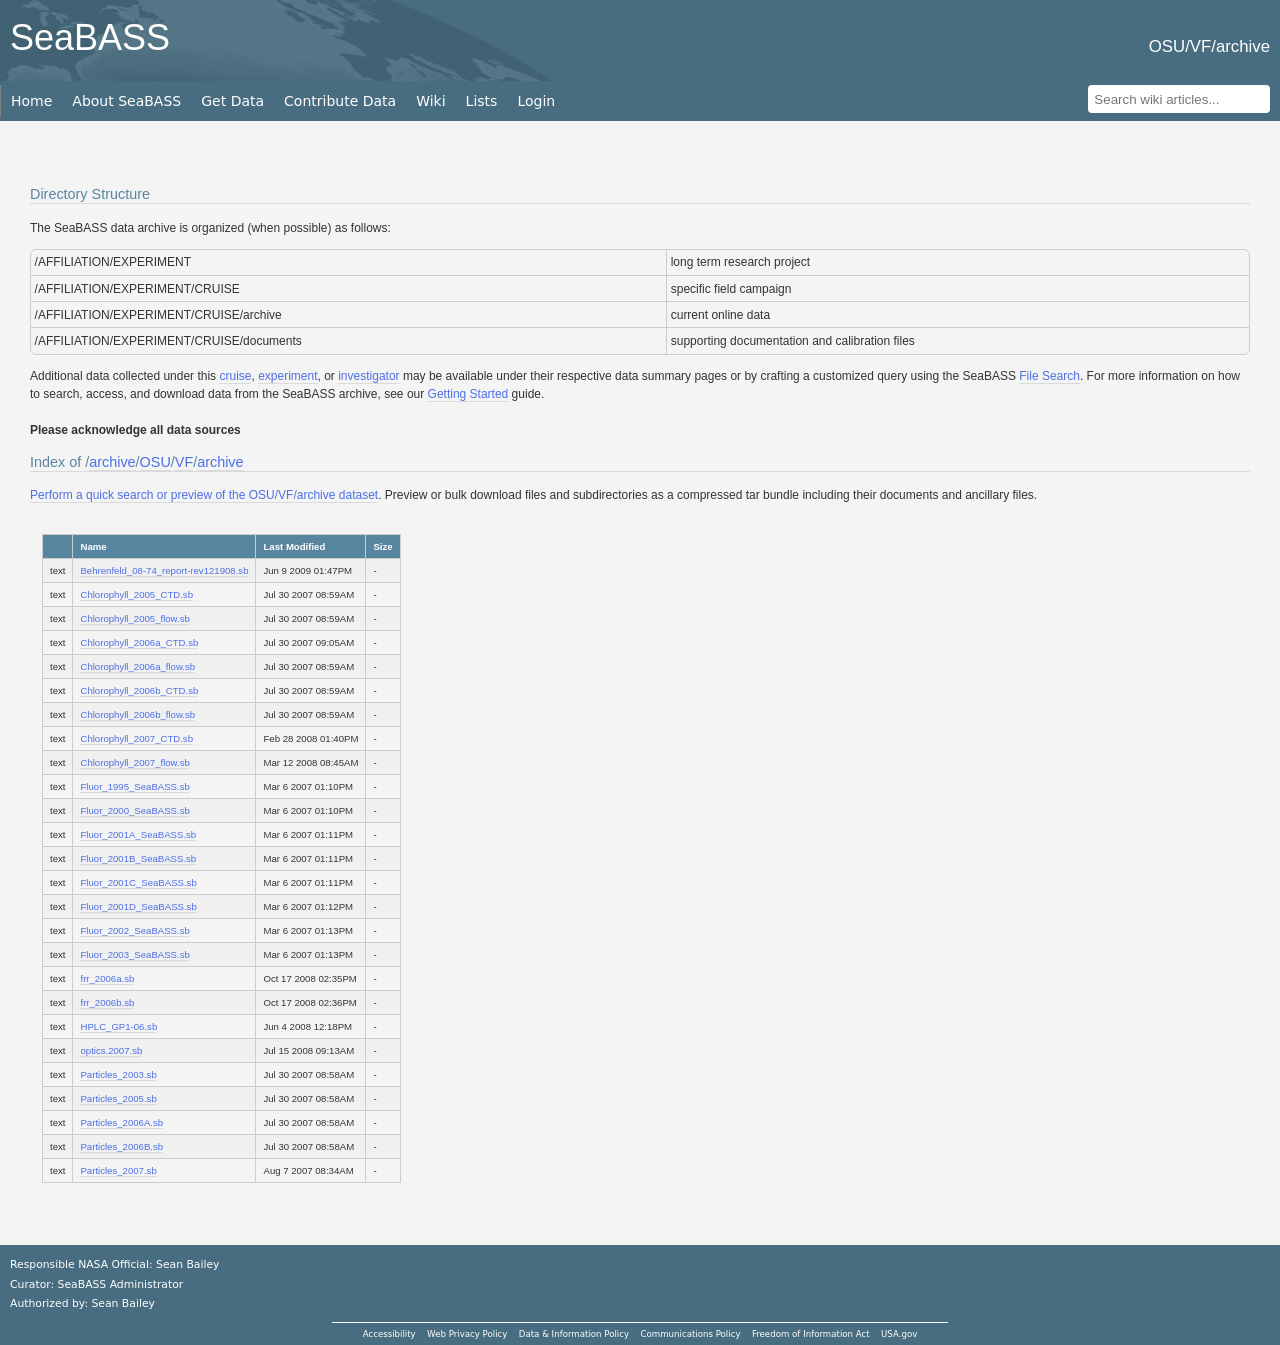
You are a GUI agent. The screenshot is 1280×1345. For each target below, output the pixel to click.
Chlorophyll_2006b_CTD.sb (139, 690)
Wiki (430, 101)
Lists (482, 101)
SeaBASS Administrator (121, 1284)
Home (31, 101)
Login (536, 101)
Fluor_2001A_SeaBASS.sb (138, 834)
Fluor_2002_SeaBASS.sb (134, 930)
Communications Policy (690, 1334)
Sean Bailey (122, 1303)
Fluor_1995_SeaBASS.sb (134, 786)
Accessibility (389, 1334)
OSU (155, 462)
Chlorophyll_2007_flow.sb (134, 762)
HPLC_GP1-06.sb (118, 1026)
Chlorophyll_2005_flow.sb (134, 618)
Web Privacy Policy (467, 1334)
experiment (287, 376)
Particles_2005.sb (118, 1098)
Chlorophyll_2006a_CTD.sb (139, 642)
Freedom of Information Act (811, 1334)
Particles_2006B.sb (121, 1146)
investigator (368, 376)
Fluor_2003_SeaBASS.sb (134, 954)
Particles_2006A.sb (121, 1122)
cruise (235, 376)
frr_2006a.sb (107, 978)
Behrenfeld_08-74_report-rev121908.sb (164, 570)
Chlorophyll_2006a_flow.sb (137, 666)
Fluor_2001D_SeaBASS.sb (138, 906)
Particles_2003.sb (118, 1074)
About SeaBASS (126, 101)
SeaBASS (90, 37)
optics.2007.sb (111, 1050)
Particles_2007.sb (118, 1170)
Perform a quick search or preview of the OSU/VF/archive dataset (204, 495)
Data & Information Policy (574, 1334)
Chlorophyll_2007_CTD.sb (136, 738)
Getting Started (468, 394)
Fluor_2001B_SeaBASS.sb (138, 858)
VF (184, 462)
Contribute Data (340, 101)
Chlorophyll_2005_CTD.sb (136, 594)
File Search (1049, 376)
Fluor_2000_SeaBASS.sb (134, 810)
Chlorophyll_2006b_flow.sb (137, 714)
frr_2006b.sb (107, 1002)
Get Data (232, 101)
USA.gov (899, 1334)
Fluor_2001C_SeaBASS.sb (138, 882)
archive (112, 462)
